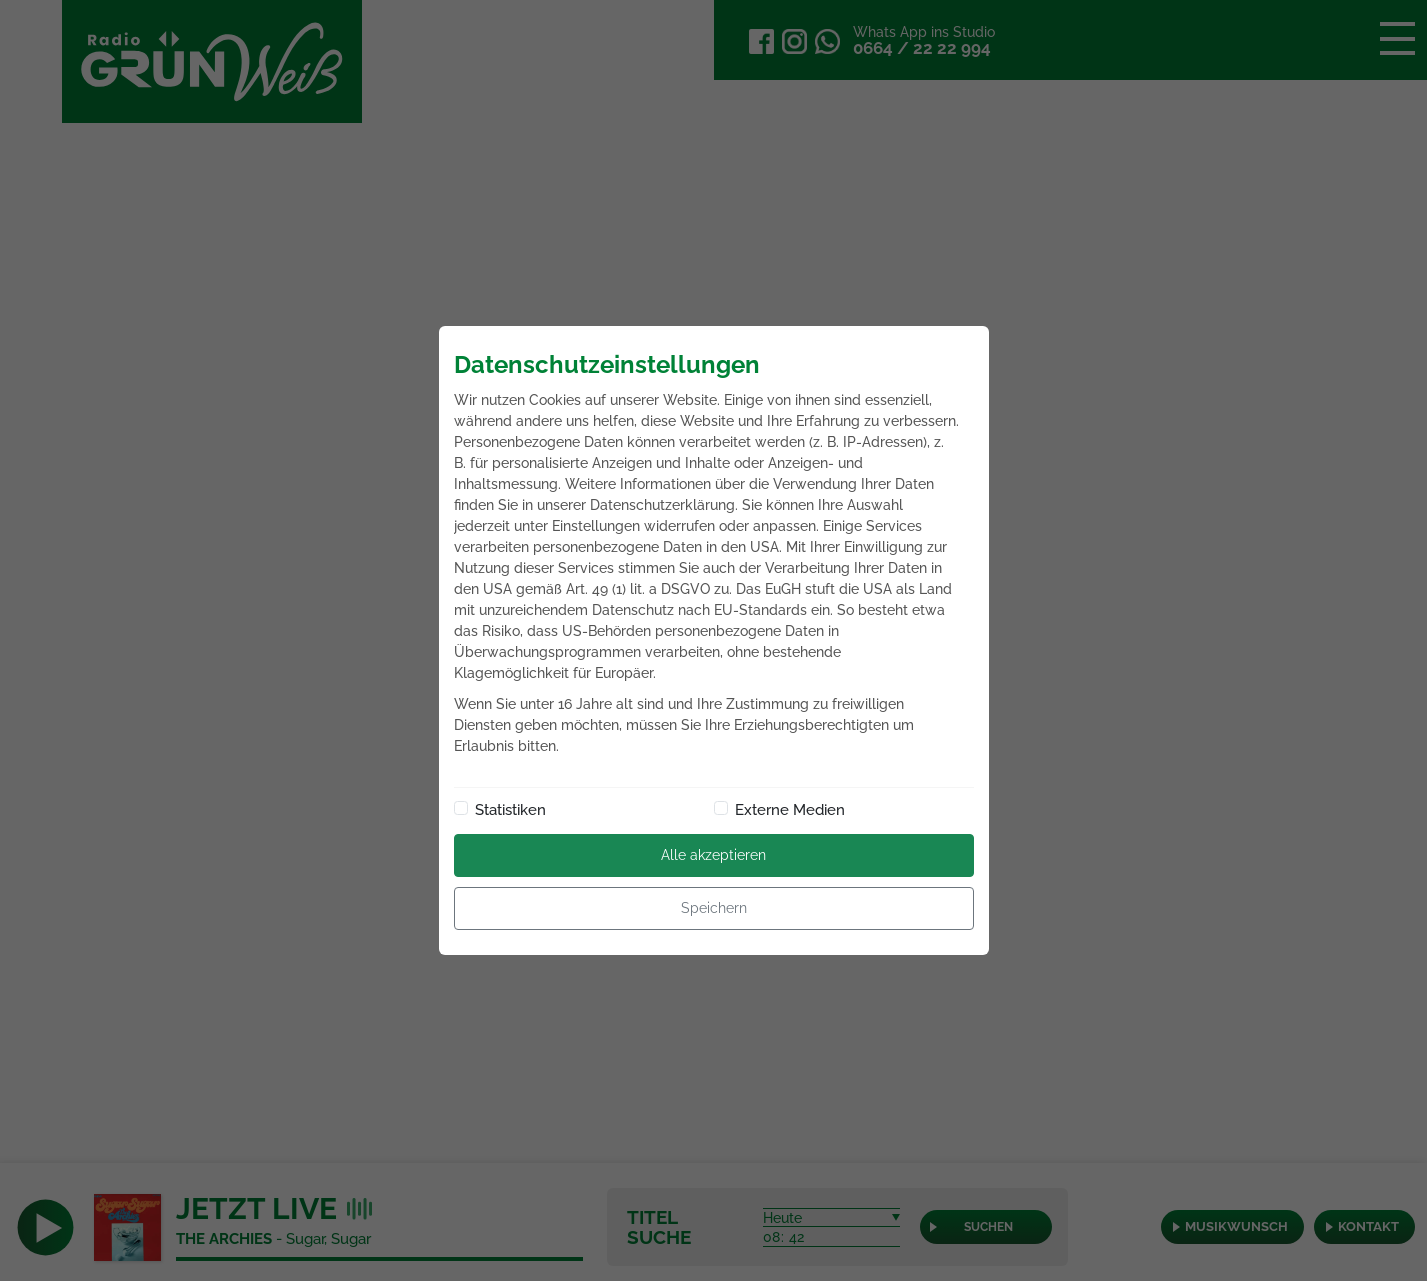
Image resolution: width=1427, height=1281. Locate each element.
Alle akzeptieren (713, 855)
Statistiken (510, 810)
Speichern (714, 908)
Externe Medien (790, 810)
